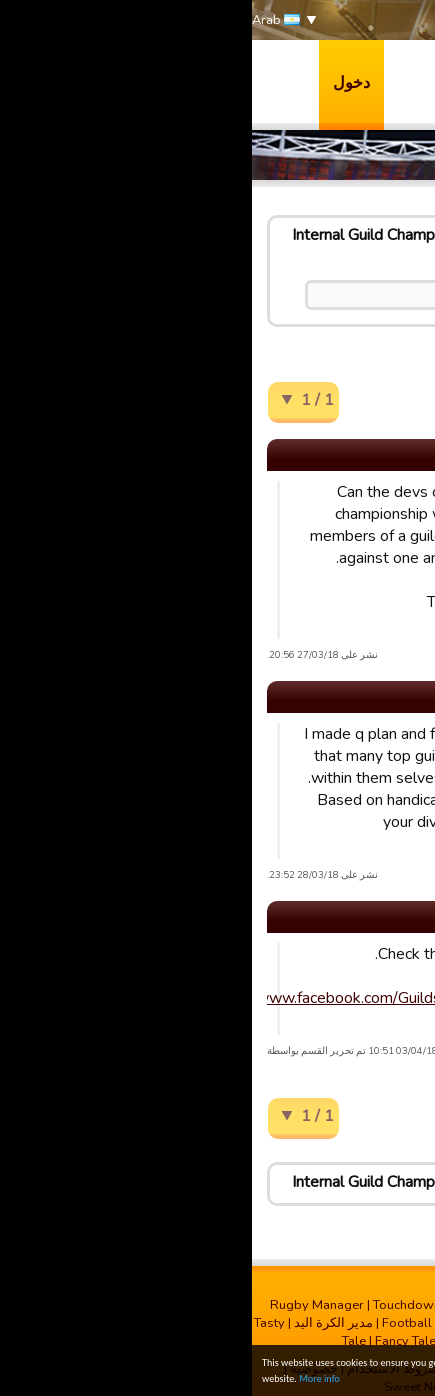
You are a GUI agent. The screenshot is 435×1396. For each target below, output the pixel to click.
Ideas (267, 235)
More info (67, 1379)
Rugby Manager (65, 1305)
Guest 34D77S (385, 555)
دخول (99, 83)
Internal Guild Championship (135, 235)
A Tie (395, 1008)
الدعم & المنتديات (362, 122)
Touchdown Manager (182, 1305)
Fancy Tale (153, 1341)
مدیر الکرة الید (81, 1323)
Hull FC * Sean (384, 797)
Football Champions (190, 1323)
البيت (387, 235)
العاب (402, 82)
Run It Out (221, 1341)
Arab (24, 20)
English (328, 235)
